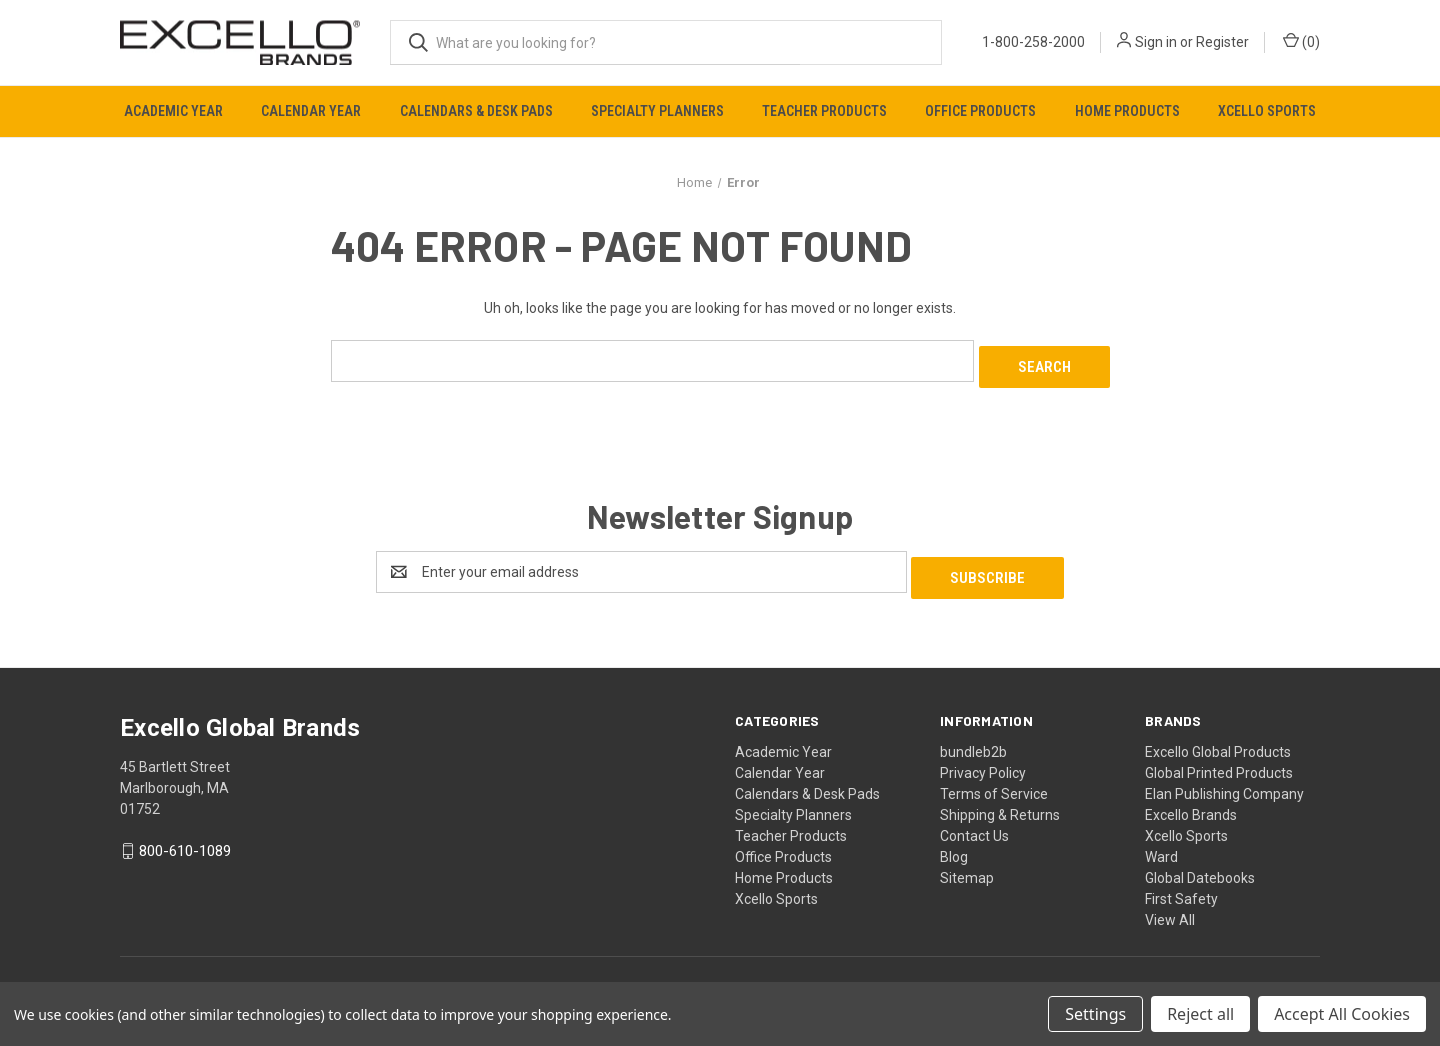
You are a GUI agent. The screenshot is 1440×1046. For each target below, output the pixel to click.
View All (1170, 907)
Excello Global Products (1218, 739)
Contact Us (974, 823)
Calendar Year (311, 111)
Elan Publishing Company (1224, 781)
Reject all (1200, 1014)
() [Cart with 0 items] (1301, 41)
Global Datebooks (1200, 865)
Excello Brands (1191, 802)
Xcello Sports (1267, 111)
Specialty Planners (657, 111)
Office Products (980, 111)
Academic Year (173, 111)
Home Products (1127, 111)
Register (1222, 42)
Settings (1095, 1014)
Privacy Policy (983, 760)
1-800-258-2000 (1033, 42)
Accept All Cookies (1342, 1014)
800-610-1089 (185, 839)
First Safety (1181, 886)
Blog (954, 844)
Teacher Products (824, 111)
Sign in (1156, 42)
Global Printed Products (1219, 760)
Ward (1161, 844)
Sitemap (967, 865)
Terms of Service (994, 781)
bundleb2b (973, 739)
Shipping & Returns (1000, 802)
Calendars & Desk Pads (476, 111)
